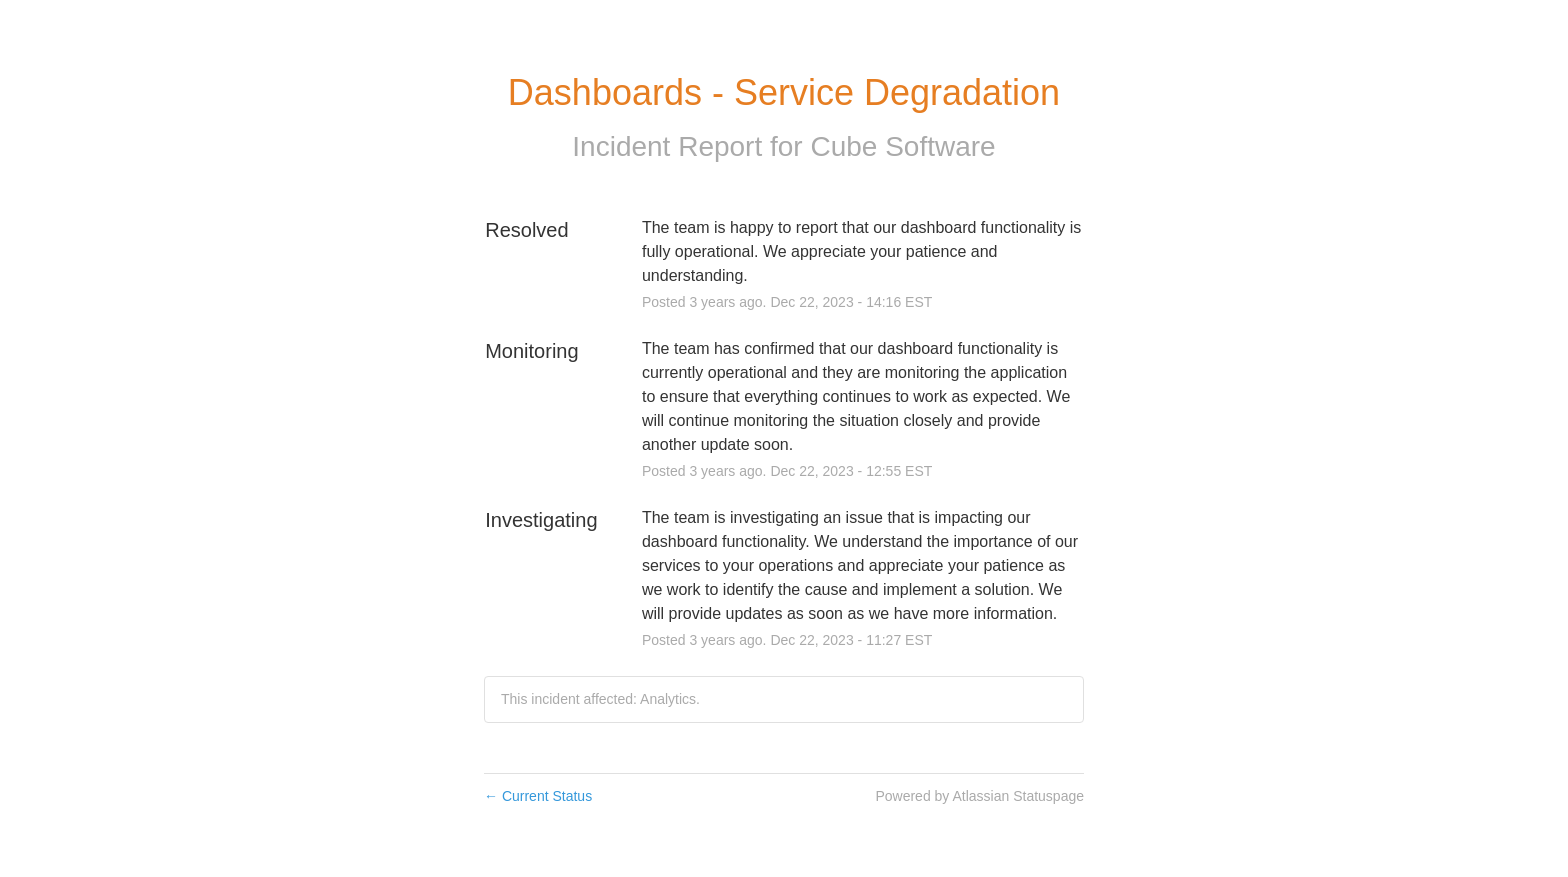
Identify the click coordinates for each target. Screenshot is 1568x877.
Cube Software (902, 146)
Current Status (538, 796)
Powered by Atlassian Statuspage (979, 796)
